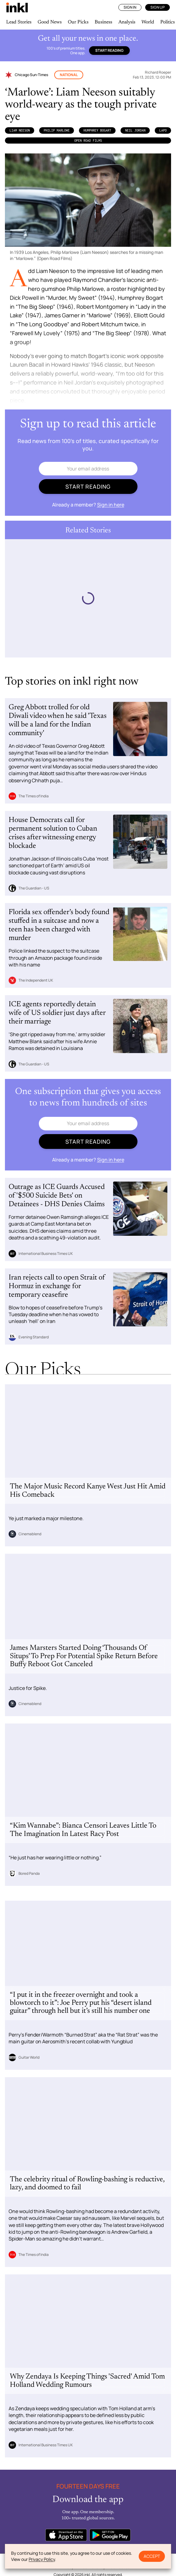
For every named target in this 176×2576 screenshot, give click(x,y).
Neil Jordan (135, 130)
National (69, 74)
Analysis (126, 22)
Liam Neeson (20, 130)
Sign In (130, 7)
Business (103, 22)
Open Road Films (88, 140)
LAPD (163, 130)
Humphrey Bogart (97, 130)
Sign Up (157, 7)
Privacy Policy (42, 2559)
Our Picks (78, 22)
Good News (50, 22)
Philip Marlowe (57, 130)
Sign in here (110, 504)
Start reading (109, 50)
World (147, 22)
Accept (152, 2556)
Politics (167, 22)
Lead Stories (18, 22)
